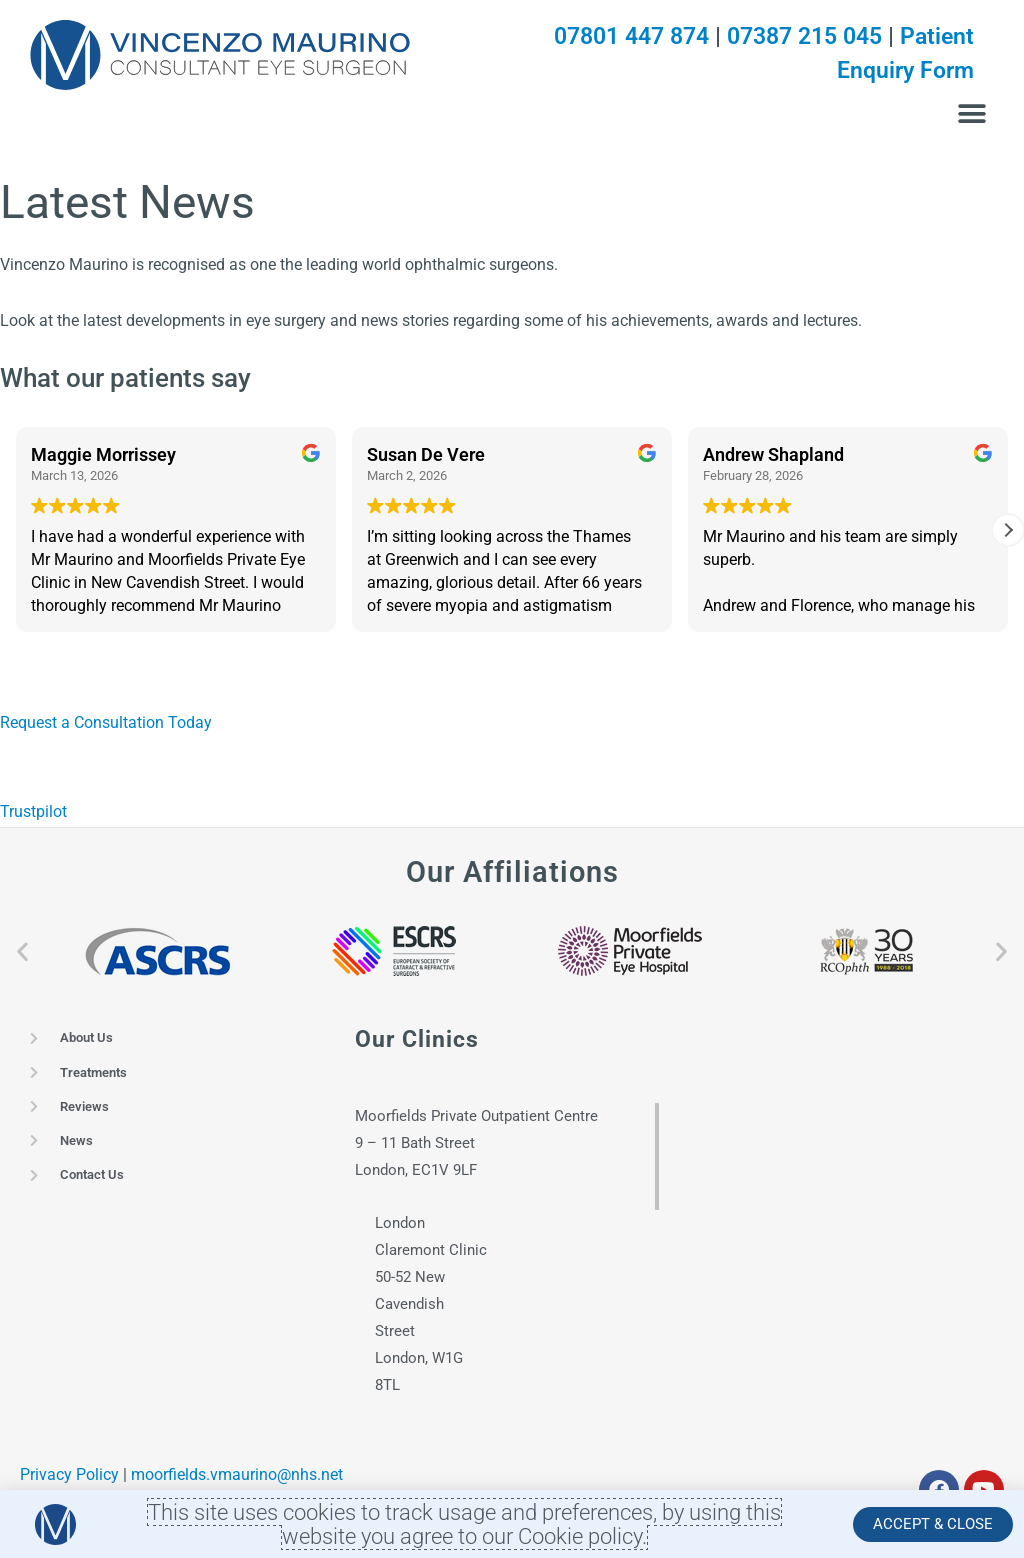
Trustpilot (33, 816)
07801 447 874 (613, 36)
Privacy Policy (69, 1479)
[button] (971, 113)
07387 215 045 (797, 36)
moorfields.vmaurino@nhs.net (237, 1479)
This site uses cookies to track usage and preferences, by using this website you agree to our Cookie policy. (465, 1524)
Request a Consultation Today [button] (106, 727)
